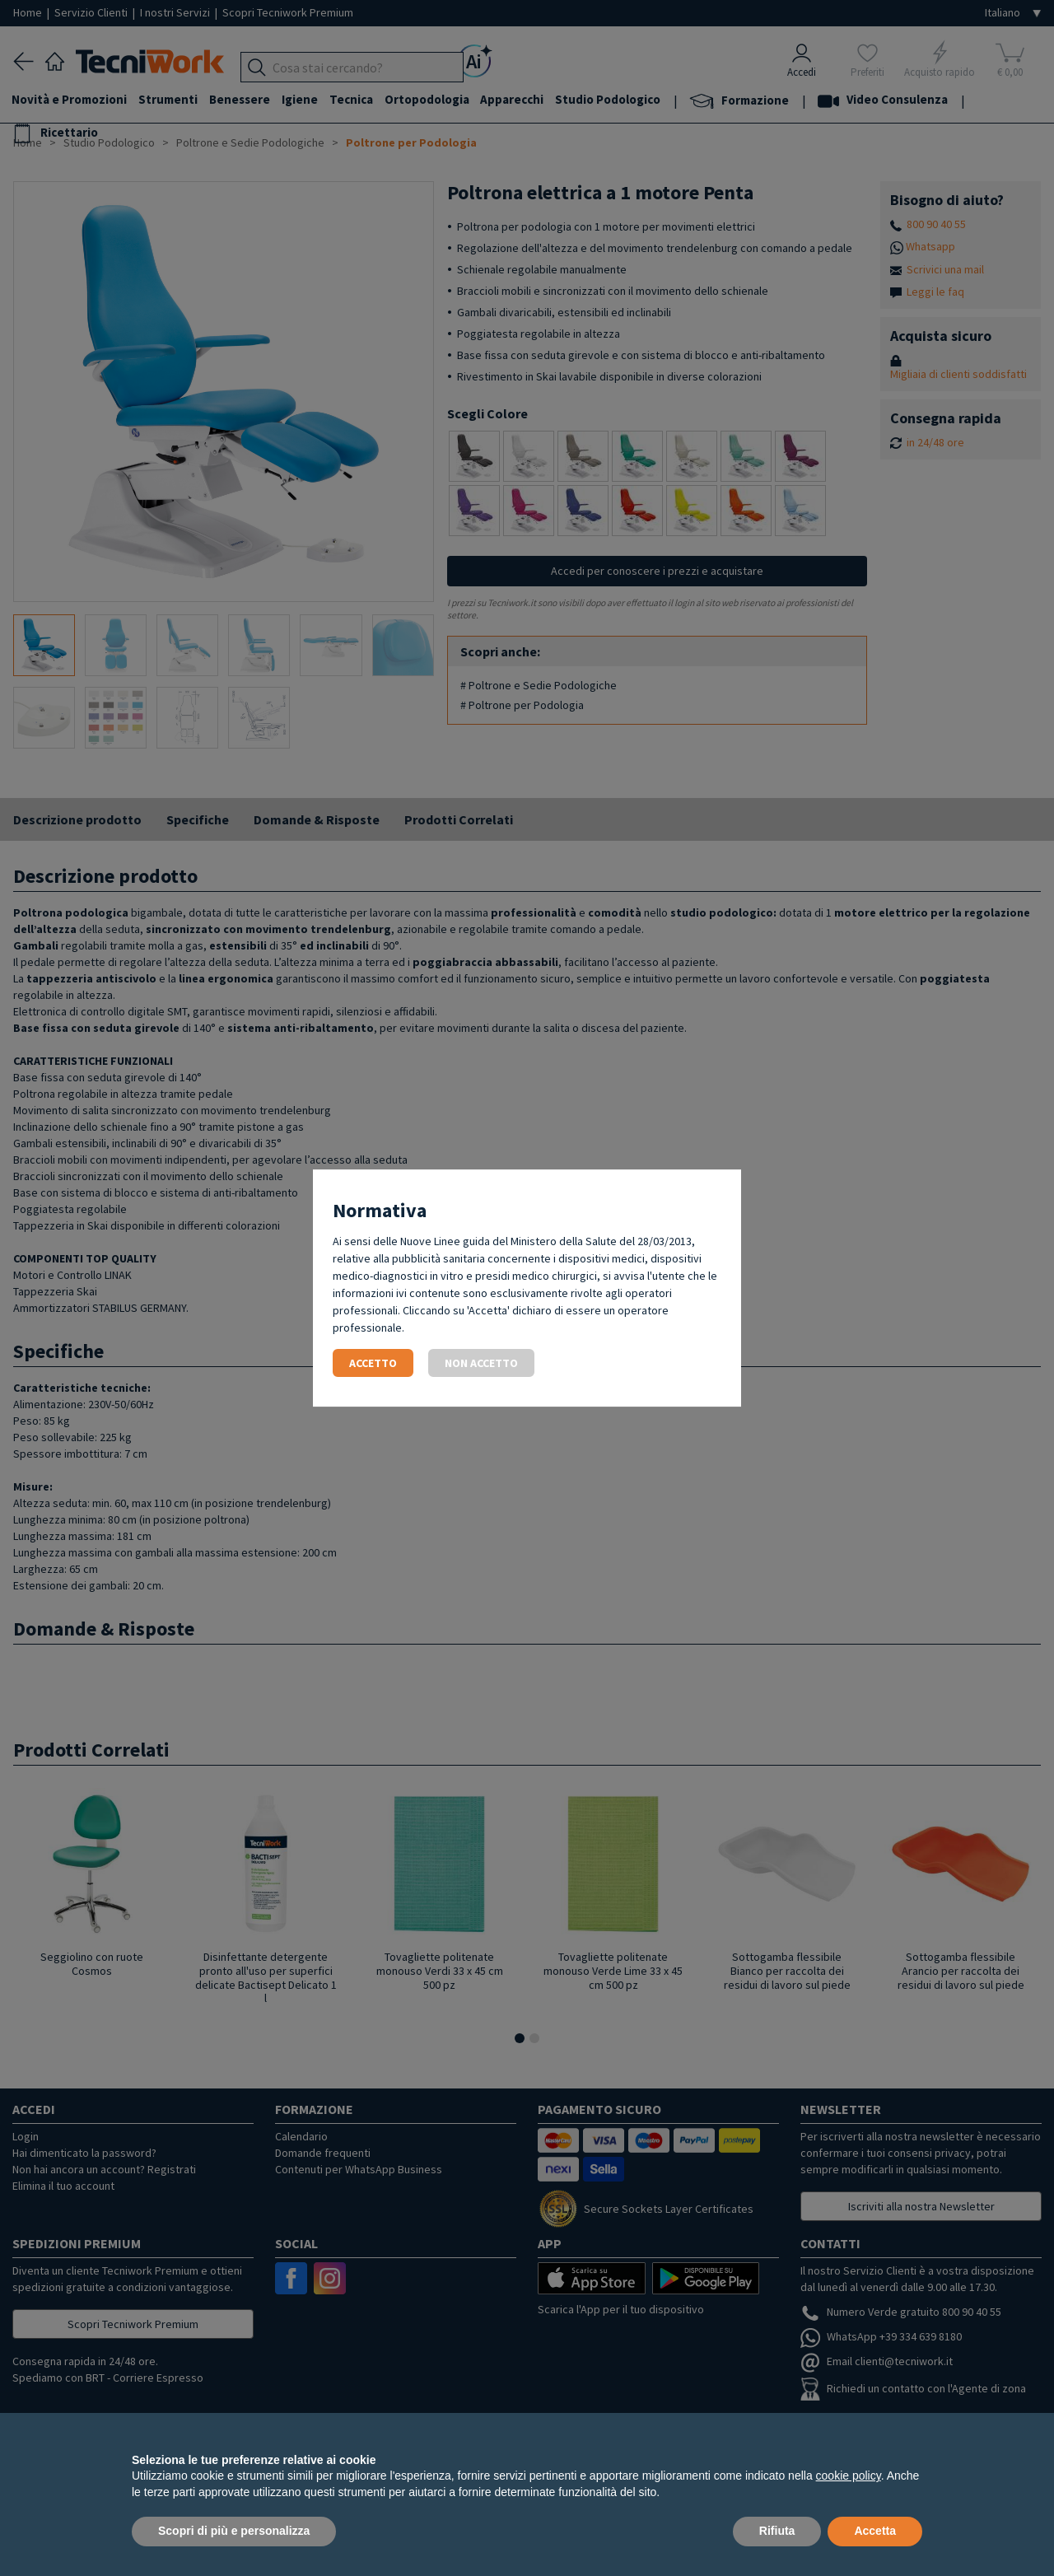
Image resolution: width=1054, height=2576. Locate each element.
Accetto (373, 1363)
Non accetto (481, 1363)
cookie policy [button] (848, 2475)
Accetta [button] (875, 2530)
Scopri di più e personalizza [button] (234, 2530)
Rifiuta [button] (777, 2530)
